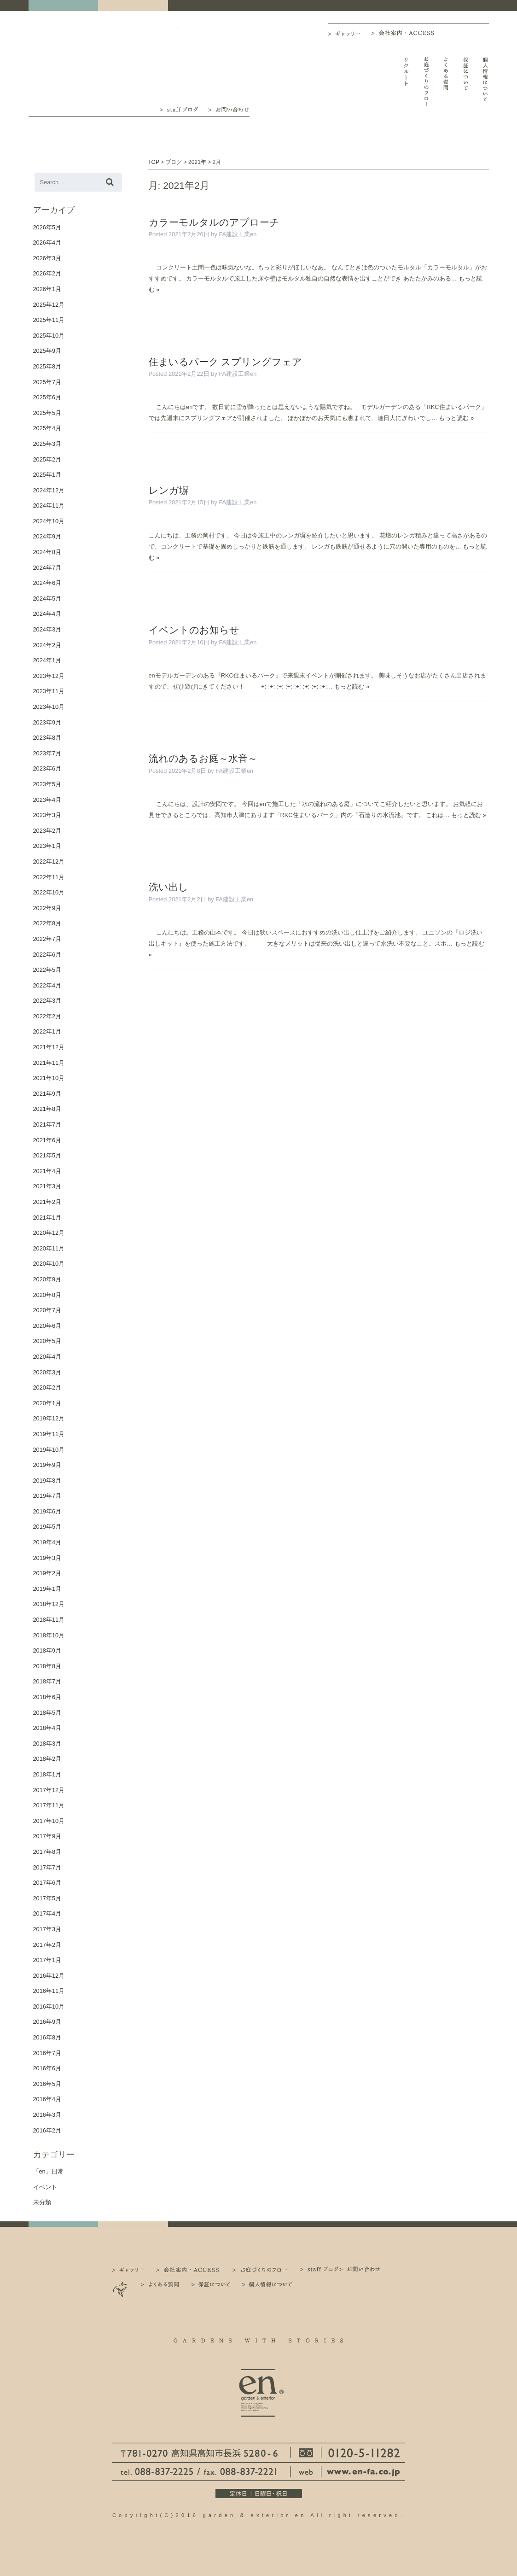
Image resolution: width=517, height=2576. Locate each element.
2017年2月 (47, 1944)
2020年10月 (49, 1263)
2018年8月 (47, 1666)
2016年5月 (47, 2083)
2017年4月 (47, 1913)
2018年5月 (47, 1712)
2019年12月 (49, 1418)
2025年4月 (47, 428)
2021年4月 (47, 1171)
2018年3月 (47, 1743)
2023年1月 (47, 845)
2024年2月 (47, 645)
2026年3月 (47, 258)
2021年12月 (49, 1047)
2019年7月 (47, 1495)
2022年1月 (47, 1031)
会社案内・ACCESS (405, 32)
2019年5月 (47, 1526)
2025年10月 (49, 335)
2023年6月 (47, 768)
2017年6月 (47, 1882)
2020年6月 (47, 1325)
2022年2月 (47, 1016)
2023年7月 (47, 753)
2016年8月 (47, 2037)
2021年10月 (49, 1078)
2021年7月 (47, 1124)
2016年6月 (47, 2068)
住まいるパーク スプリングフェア (225, 361)
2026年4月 (47, 242)
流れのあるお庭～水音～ (203, 758)
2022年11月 (49, 877)
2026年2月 (47, 273)
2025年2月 (47, 459)
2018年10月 (49, 1635)
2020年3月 (47, 1372)
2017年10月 (49, 1820)
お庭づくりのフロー (426, 81)
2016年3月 (47, 2114)
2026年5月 (47, 227)
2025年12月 (49, 304)
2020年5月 (47, 1341)
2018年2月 (47, 1758)
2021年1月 (47, 1217)
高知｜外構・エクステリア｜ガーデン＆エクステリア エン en (61, 61)
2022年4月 (47, 985)
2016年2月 (47, 2130)
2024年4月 (47, 613)
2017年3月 (47, 1929)
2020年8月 (47, 1294)
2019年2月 (47, 1573)
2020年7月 (47, 1310)
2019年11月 (49, 1434)
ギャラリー (349, 33)
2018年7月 (47, 1681)
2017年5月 (47, 1898)
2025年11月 (49, 319)
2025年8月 (47, 366)
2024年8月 (47, 552)
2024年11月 (49, 505)
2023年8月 (47, 737)
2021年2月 (47, 1201)
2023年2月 (47, 830)
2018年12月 (49, 1604)
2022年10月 (49, 892)
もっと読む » (456, 418)
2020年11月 (49, 1248)
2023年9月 (47, 722)
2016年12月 (49, 1975)
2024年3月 (47, 629)
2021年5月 (47, 1155)
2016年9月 (47, 2021)
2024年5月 (47, 598)
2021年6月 (47, 1140)
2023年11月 (49, 691)
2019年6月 (47, 1511)
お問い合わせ (229, 108)
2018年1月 (47, 1774)
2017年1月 (47, 1960)
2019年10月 (49, 1449)
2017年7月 (47, 1867)
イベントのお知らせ (194, 630)
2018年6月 (47, 1697)
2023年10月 (49, 706)
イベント (45, 2187)
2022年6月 (47, 954)
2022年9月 (47, 908)
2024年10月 (49, 521)
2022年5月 (47, 969)
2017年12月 (49, 1790)
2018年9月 (47, 1650)
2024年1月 (47, 660)
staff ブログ (178, 108)
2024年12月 (49, 490)
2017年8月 (47, 1851)
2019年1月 (47, 1588)
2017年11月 (49, 1805)
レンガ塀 (169, 490)
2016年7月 (47, 2053)
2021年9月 (47, 1093)
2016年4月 (47, 2099)
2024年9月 (47, 536)
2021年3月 (47, 1186)
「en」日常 (48, 2171)
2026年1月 (47, 289)
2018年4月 (47, 1727)
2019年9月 (47, 1464)
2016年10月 (49, 2006)
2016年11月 (49, 1990)
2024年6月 (47, 582)
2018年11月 (49, 1619)
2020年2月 (47, 1387)
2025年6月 (47, 397)
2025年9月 (47, 350)
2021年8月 (47, 1108)
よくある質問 (445, 81)
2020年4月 (47, 1356)
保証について (465, 81)
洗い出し (168, 887)
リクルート (406, 81)
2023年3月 (47, 815)
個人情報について (485, 81)
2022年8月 (47, 923)
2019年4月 (47, 1542)
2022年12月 (49, 861)
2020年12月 (49, 1232)
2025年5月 (47, 412)
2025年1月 (47, 474)
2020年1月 (47, 1403)
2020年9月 (47, 1279)
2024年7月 (47, 567)
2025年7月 (47, 382)
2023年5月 (47, 784)
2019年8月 (47, 1480)
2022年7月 (47, 938)
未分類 (42, 2202)
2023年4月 (47, 799)
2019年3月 (47, 1557)
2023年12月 (49, 675)
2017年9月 (47, 1836)
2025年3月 (47, 443)
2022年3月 (47, 1000)
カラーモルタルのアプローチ (214, 222)
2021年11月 (49, 1062)
